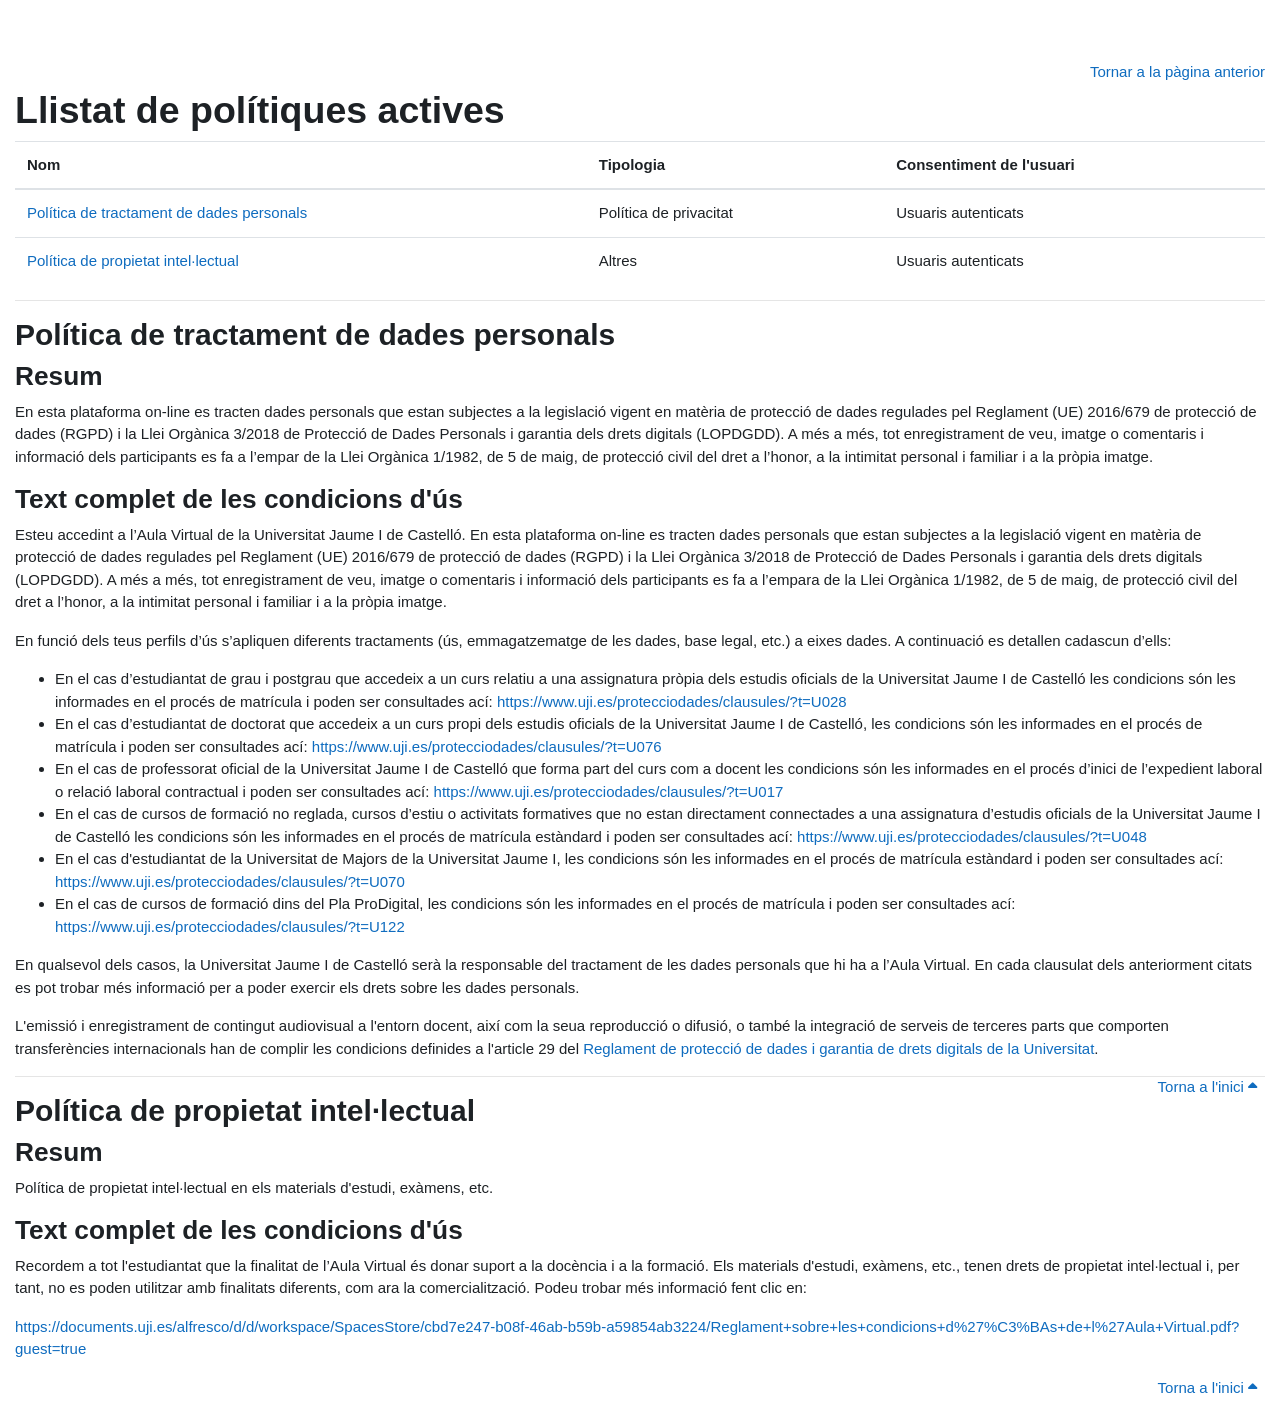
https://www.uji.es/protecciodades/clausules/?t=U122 (230, 926)
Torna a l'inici (1207, 1086)
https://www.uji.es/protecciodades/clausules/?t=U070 (230, 881)
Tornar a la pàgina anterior (1177, 71)
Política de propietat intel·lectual (133, 260)
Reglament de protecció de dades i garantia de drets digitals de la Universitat (838, 1048)
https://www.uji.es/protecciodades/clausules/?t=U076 (487, 746)
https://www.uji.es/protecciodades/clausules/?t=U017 (609, 791)
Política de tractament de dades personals (167, 212)
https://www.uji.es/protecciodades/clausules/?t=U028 (672, 701)
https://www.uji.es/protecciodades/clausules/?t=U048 (972, 836)
